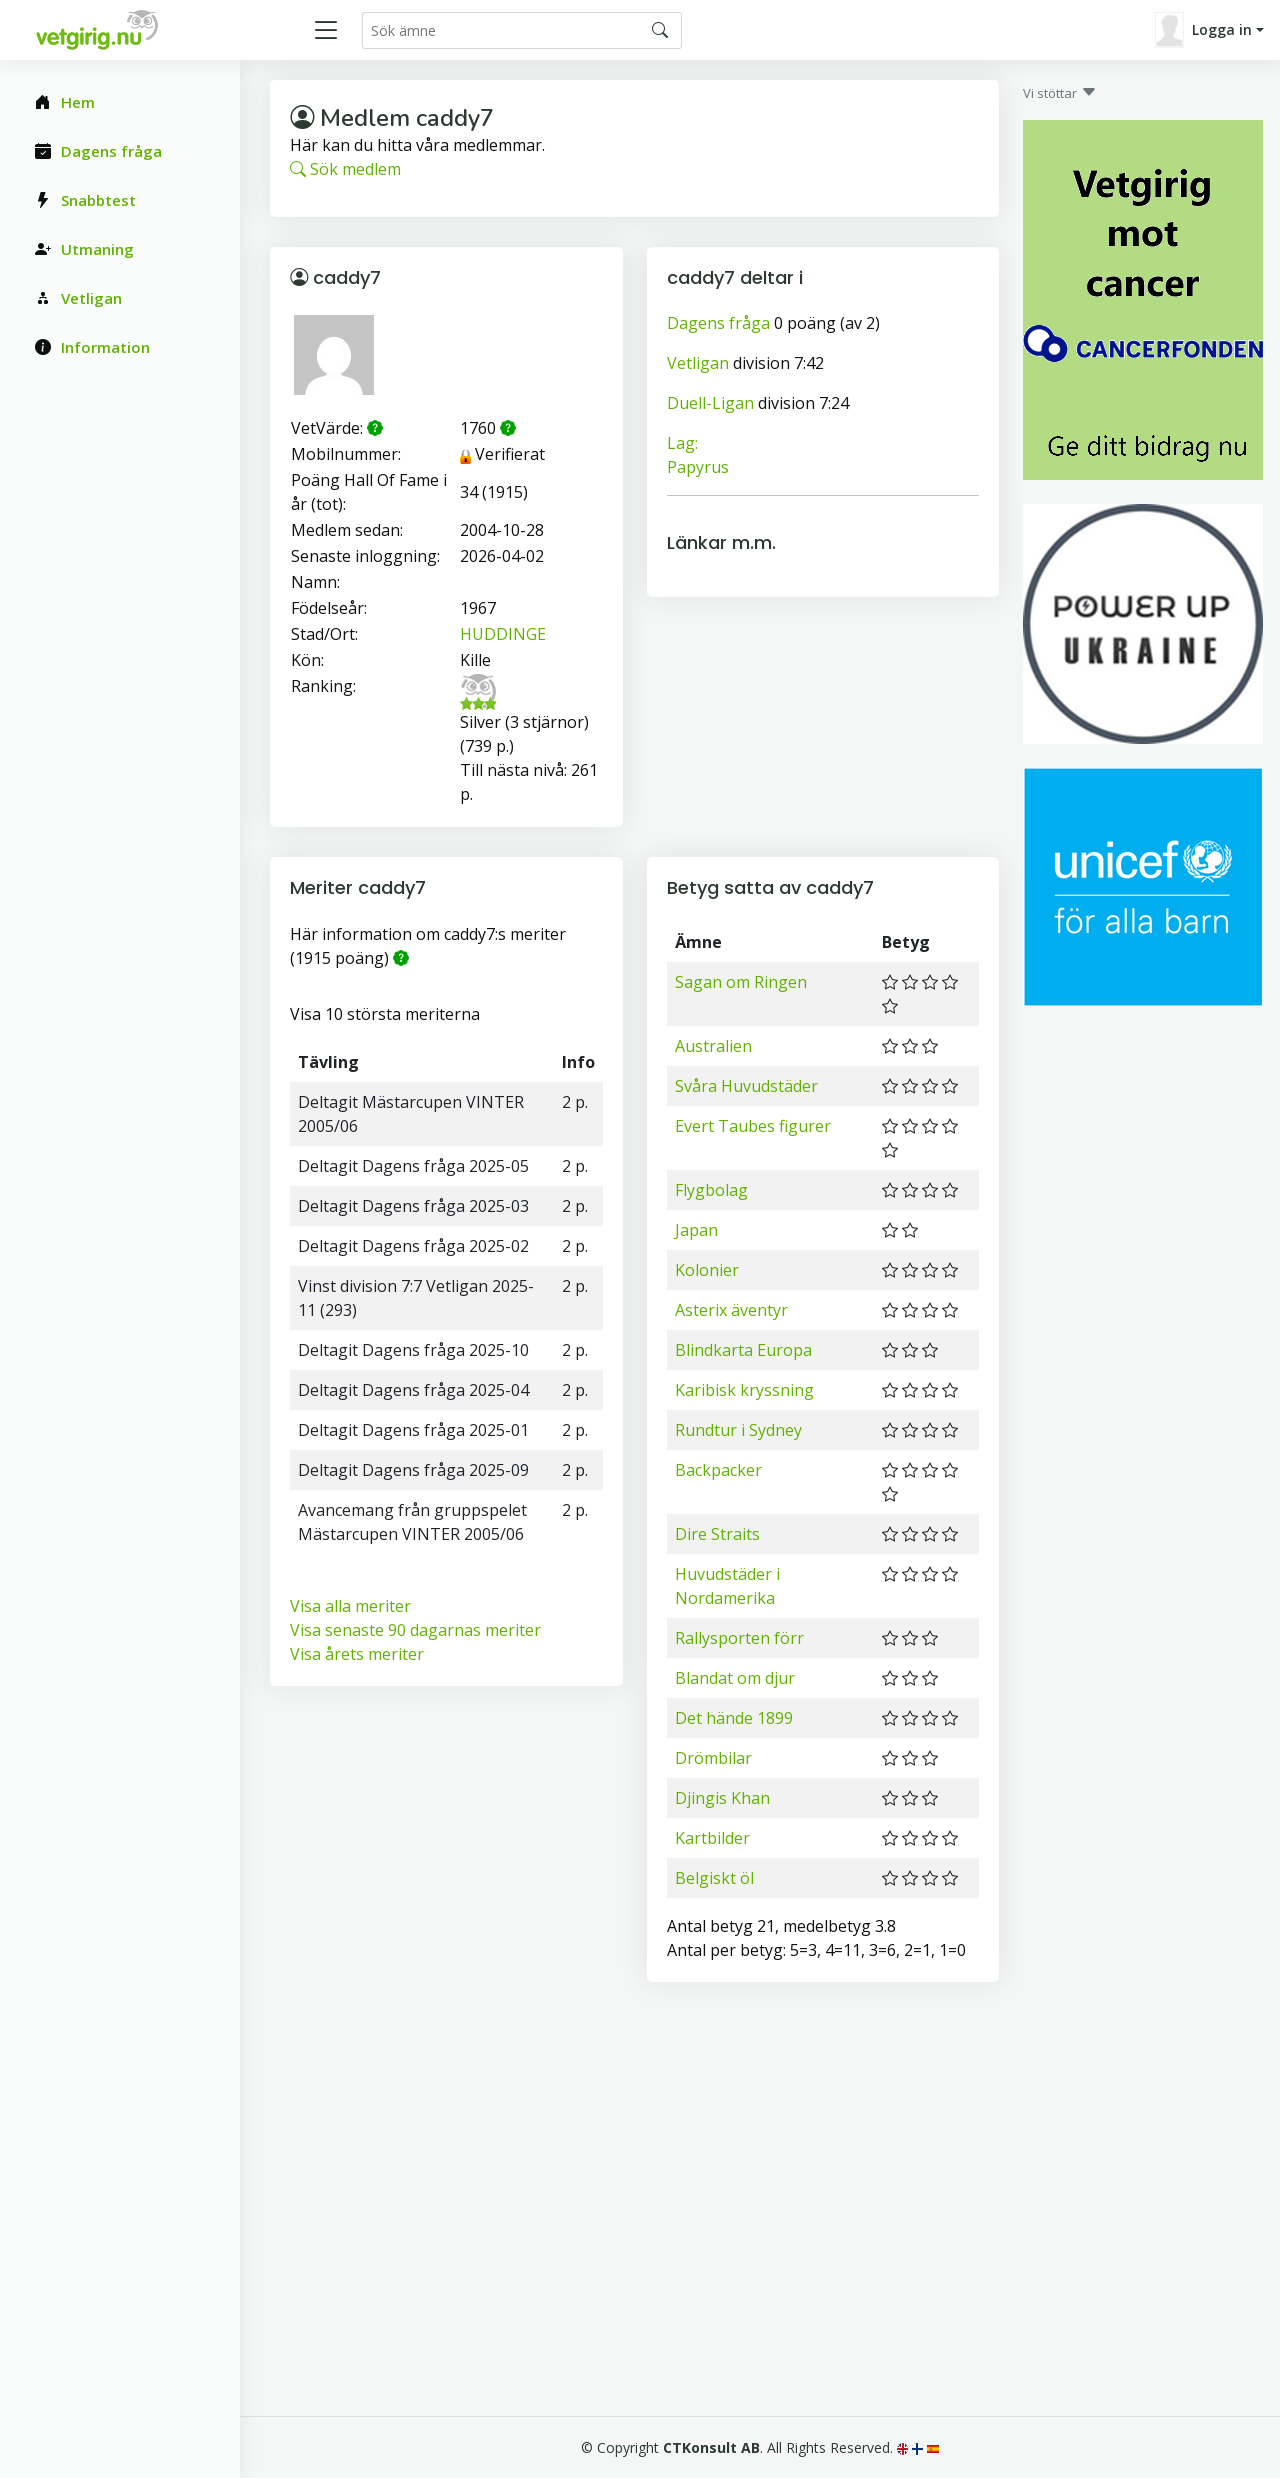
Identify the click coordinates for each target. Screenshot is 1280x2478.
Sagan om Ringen (741, 982)
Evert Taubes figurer (753, 1126)
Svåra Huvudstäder (746, 1086)
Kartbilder (712, 1838)
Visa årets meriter (357, 1654)
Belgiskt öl (714, 1878)
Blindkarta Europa (743, 1350)
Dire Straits (717, 1534)
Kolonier (707, 1270)
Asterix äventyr (731, 1310)
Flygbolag (711, 1190)
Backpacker (718, 1470)
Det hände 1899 (734, 1718)
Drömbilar (713, 1758)
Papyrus (698, 467)
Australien (713, 1046)
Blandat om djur (735, 1678)
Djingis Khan (722, 1798)
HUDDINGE (503, 634)
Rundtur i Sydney (738, 1430)
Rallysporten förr (739, 1638)
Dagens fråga (718, 323)
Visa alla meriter (350, 1606)
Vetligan (698, 363)
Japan (696, 1230)
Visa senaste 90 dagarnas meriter (415, 1630)
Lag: (682, 443)
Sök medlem (345, 169)
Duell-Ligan (710, 403)
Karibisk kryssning (744, 1390)
